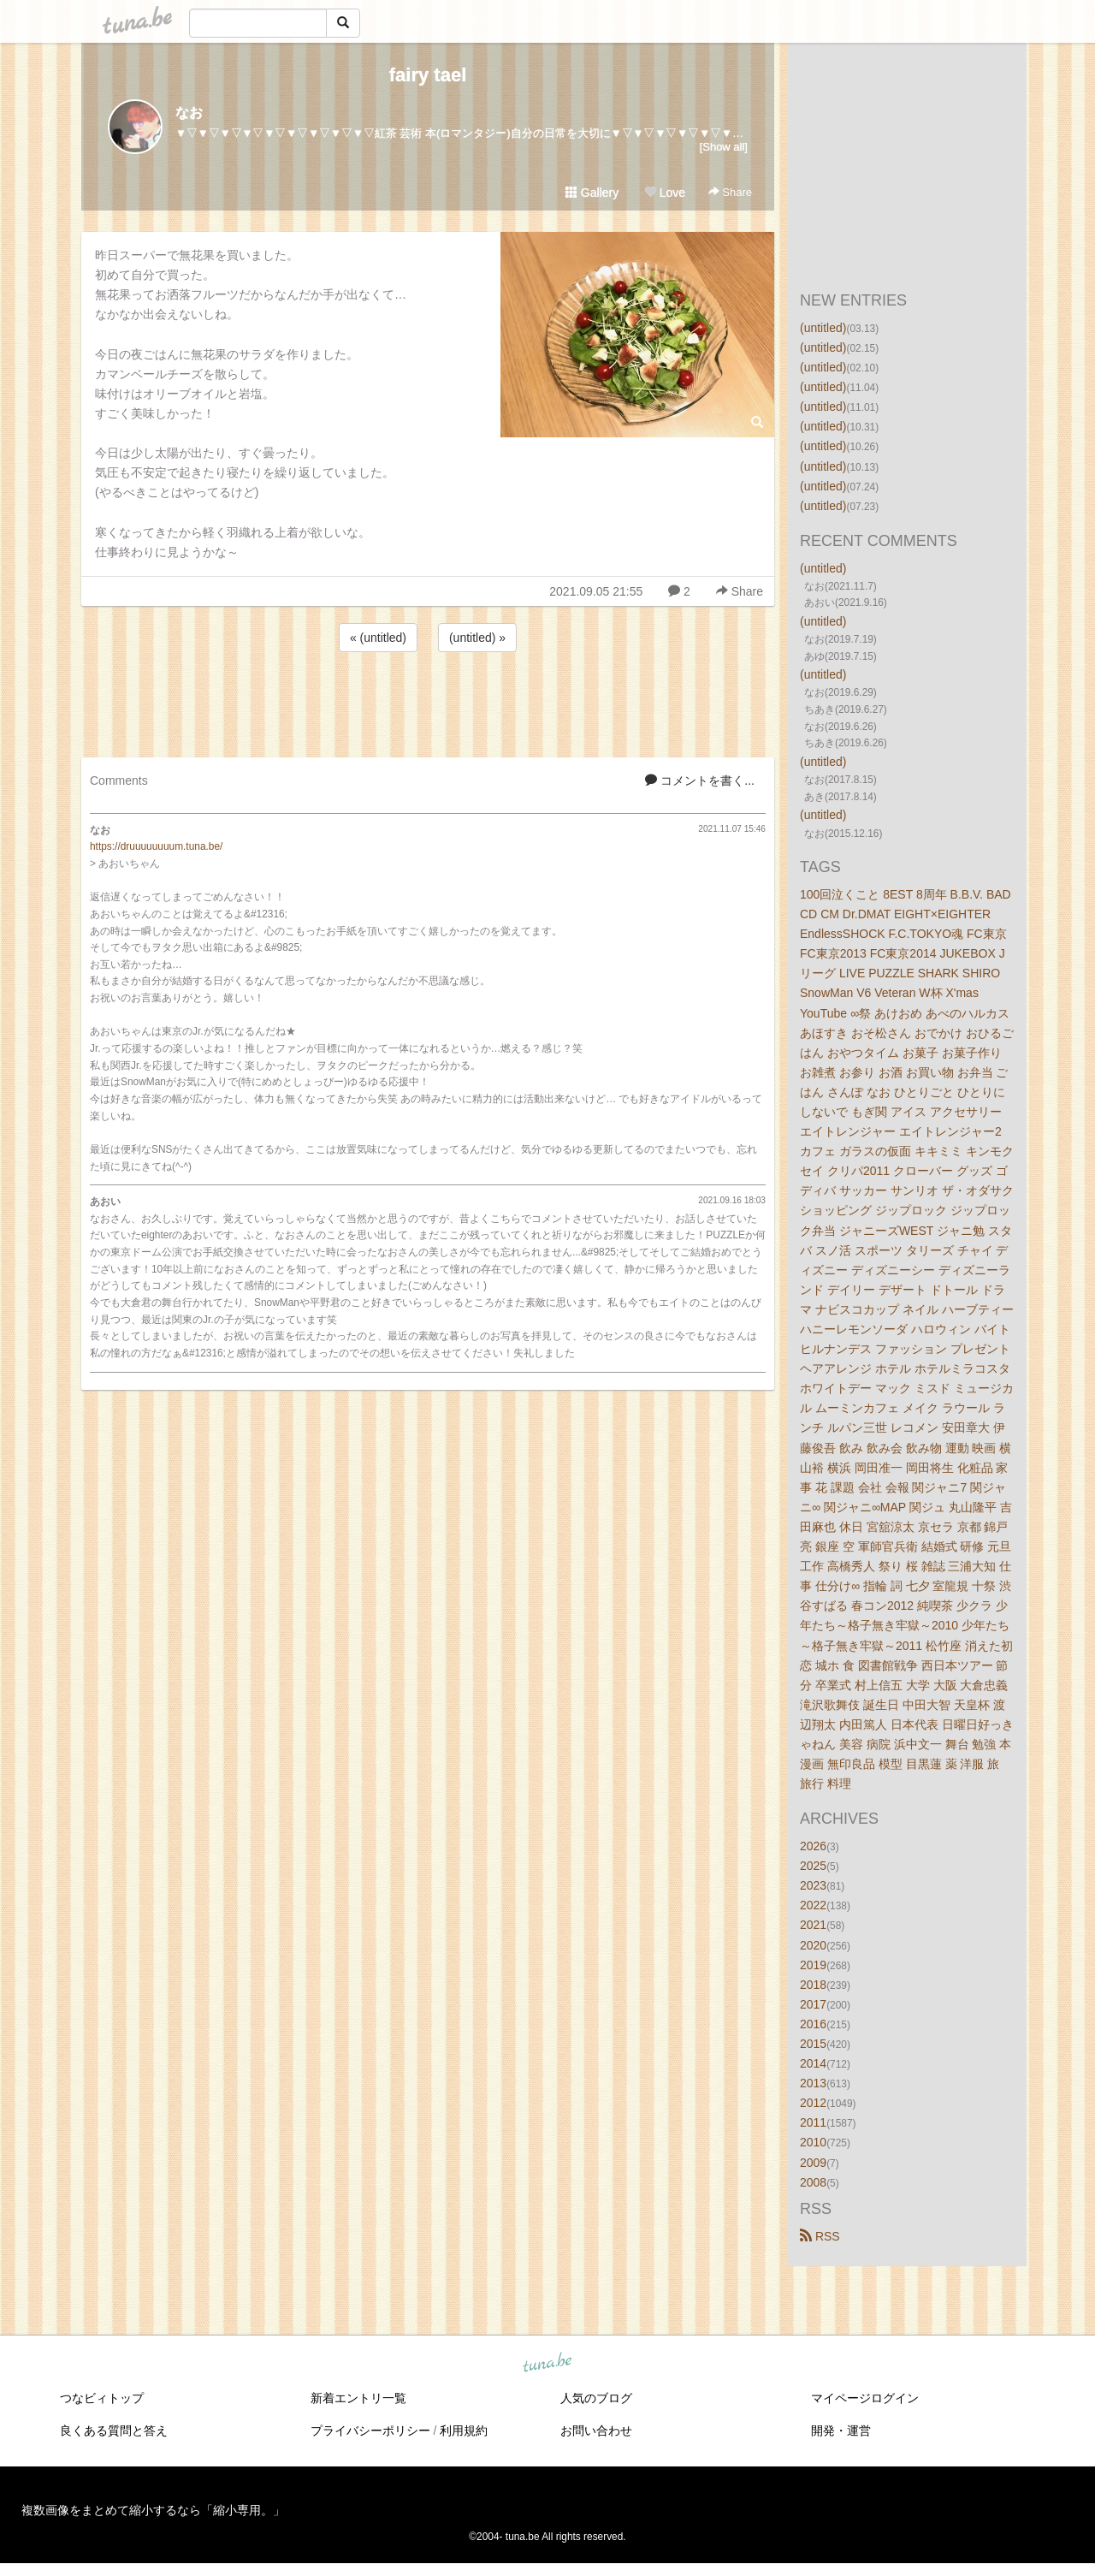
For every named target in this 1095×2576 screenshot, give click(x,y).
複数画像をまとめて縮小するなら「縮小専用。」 (153, 2510)
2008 (813, 2182)
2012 (813, 2103)
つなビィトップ (102, 2398)
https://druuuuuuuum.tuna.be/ (156, 846)
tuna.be (546, 2362)
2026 (813, 1846)
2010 (813, 2142)
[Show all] (724, 146)
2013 (813, 2083)
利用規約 (464, 2430)
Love (664, 192)
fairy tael (428, 75)
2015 (813, 2044)
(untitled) (823, 328)
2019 (813, 1965)
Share (730, 192)
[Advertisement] (427, 701)
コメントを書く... (700, 780)
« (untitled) (378, 637)
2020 (813, 1945)
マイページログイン (865, 2398)
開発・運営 (841, 2430)
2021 (813, 1925)
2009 (813, 2162)
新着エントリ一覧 (358, 2398)
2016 (813, 2024)
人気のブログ (596, 2398)
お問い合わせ (596, 2430)
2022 (813, 1905)
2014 (813, 2063)
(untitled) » (477, 637)
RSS (820, 2236)
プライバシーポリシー (370, 2430)
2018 (813, 1984)
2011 (813, 2122)
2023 (813, 1885)
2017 (813, 2004)
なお (189, 112)
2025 (813, 1866)
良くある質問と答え (114, 2430)
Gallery (592, 192)
